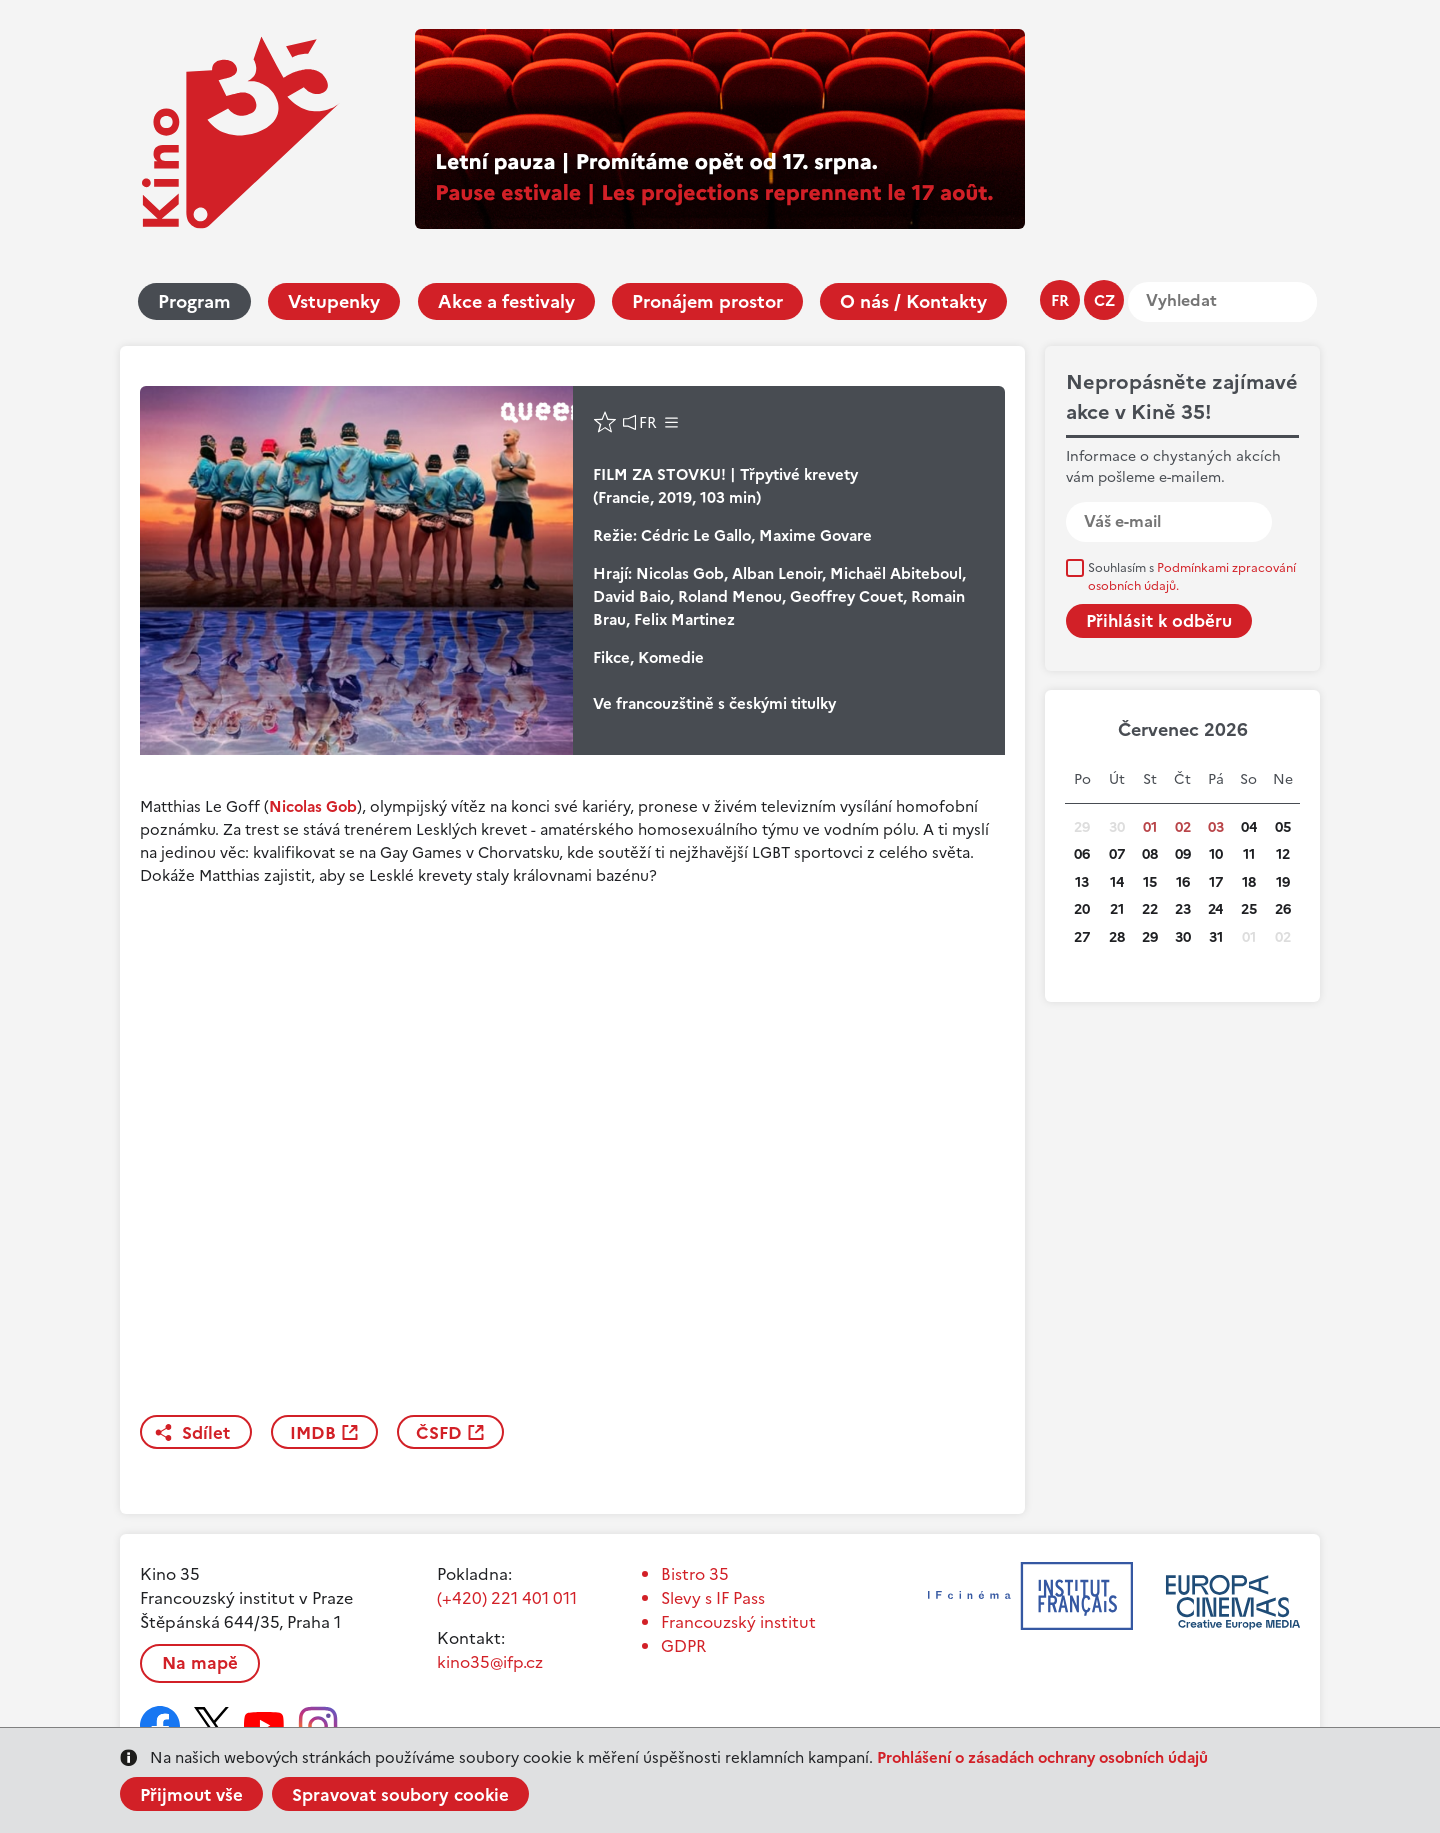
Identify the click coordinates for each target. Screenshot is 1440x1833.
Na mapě (200, 1663)
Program (194, 301)
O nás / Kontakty (913, 301)
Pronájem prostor (707, 301)
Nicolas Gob (313, 806)
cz (1104, 300)
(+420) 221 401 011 (507, 1598)
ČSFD (439, 1433)
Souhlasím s (1192, 577)
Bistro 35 (695, 1574)
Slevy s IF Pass (713, 1598)
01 (1150, 827)
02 (1183, 827)
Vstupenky (334, 301)
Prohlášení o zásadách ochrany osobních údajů (1042, 1757)
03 (1216, 827)
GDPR (683, 1646)
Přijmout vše (191, 1795)
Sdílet (206, 1433)
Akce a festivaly (506, 301)
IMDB (313, 1433)
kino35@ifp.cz (490, 1662)
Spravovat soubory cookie (400, 1795)
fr (1060, 300)
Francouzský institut (738, 1622)
